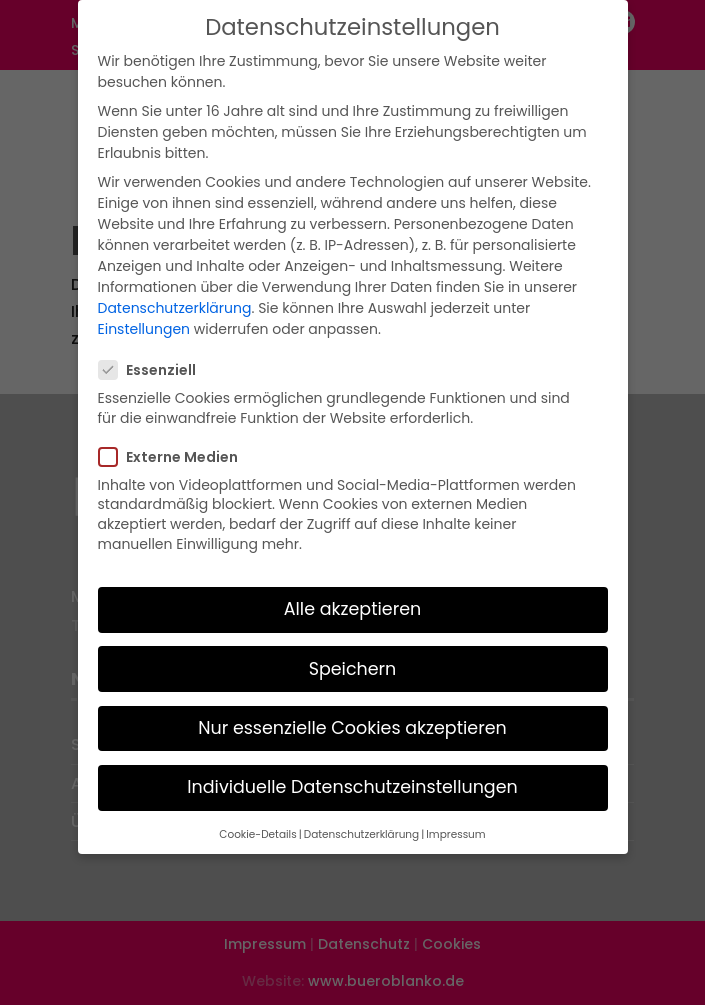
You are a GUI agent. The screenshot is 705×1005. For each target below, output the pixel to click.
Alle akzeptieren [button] (353, 601)
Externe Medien (176, 448)
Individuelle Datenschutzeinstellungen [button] (352, 778)
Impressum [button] (455, 825)
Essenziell (155, 361)
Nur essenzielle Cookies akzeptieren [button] (352, 719)
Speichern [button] (353, 660)
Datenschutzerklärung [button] (361, 825)
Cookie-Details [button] (257, 825)
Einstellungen (144, 321)
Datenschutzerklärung (175, 300)
